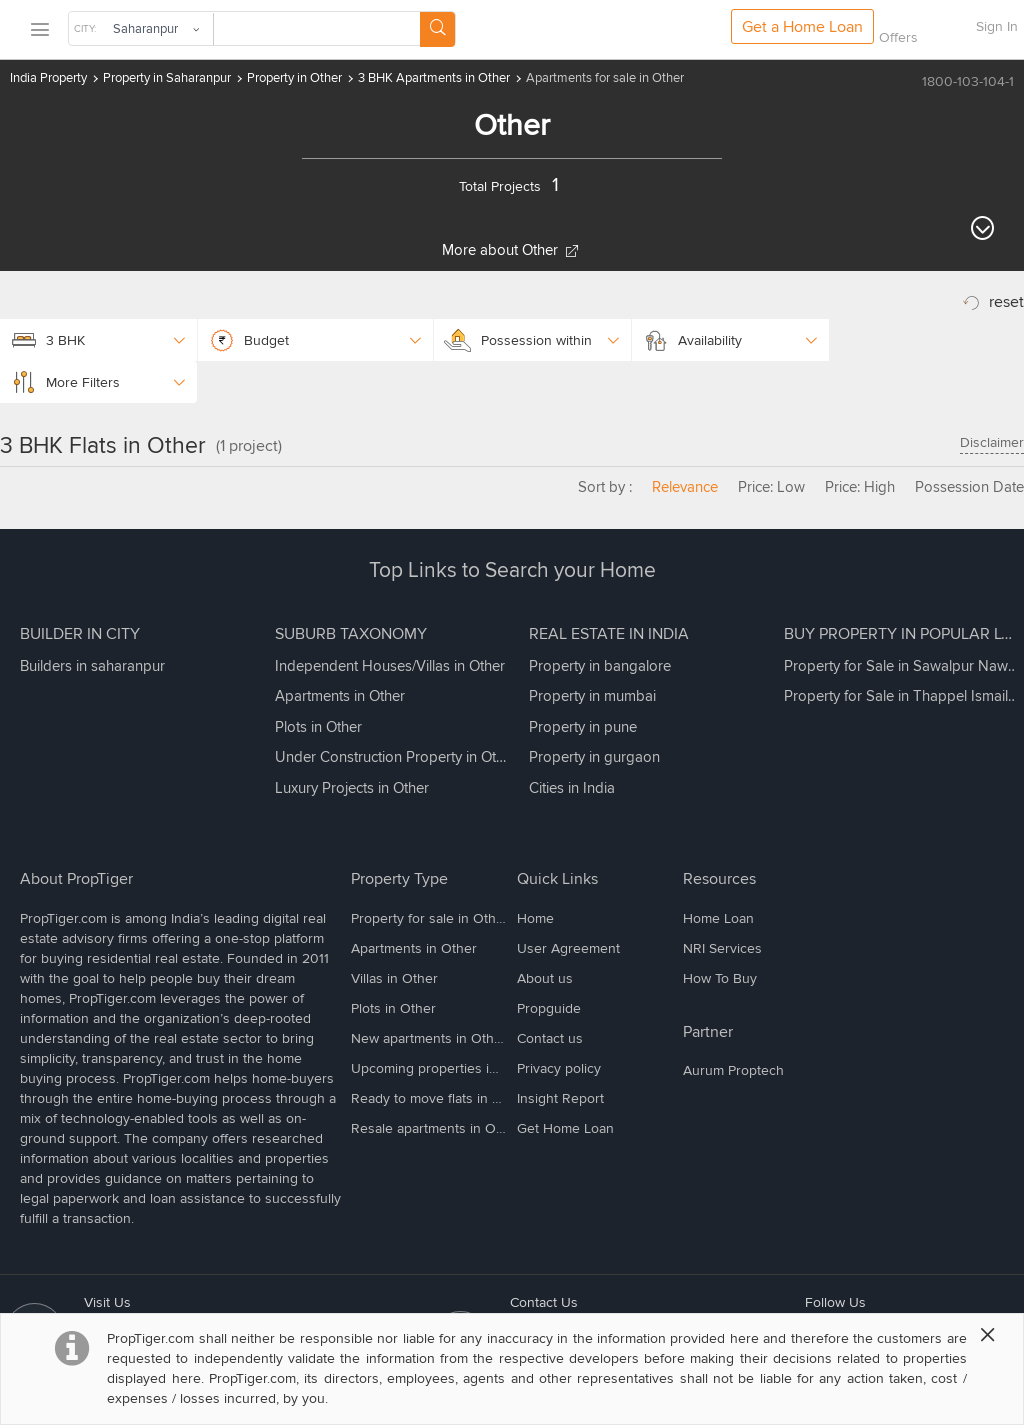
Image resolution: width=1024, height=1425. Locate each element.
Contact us (550, 1038)
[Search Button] (437, 29)
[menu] (39, 30)
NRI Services (722, 948)
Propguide (549, 1008)
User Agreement (568, 948)
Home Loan (718, 918)
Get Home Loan (565, 1128)
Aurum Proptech (733, 1070)
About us (545, 978)
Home (535, 918)
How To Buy (720, 978)
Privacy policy (559, 1068)
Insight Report (560, 1098)
